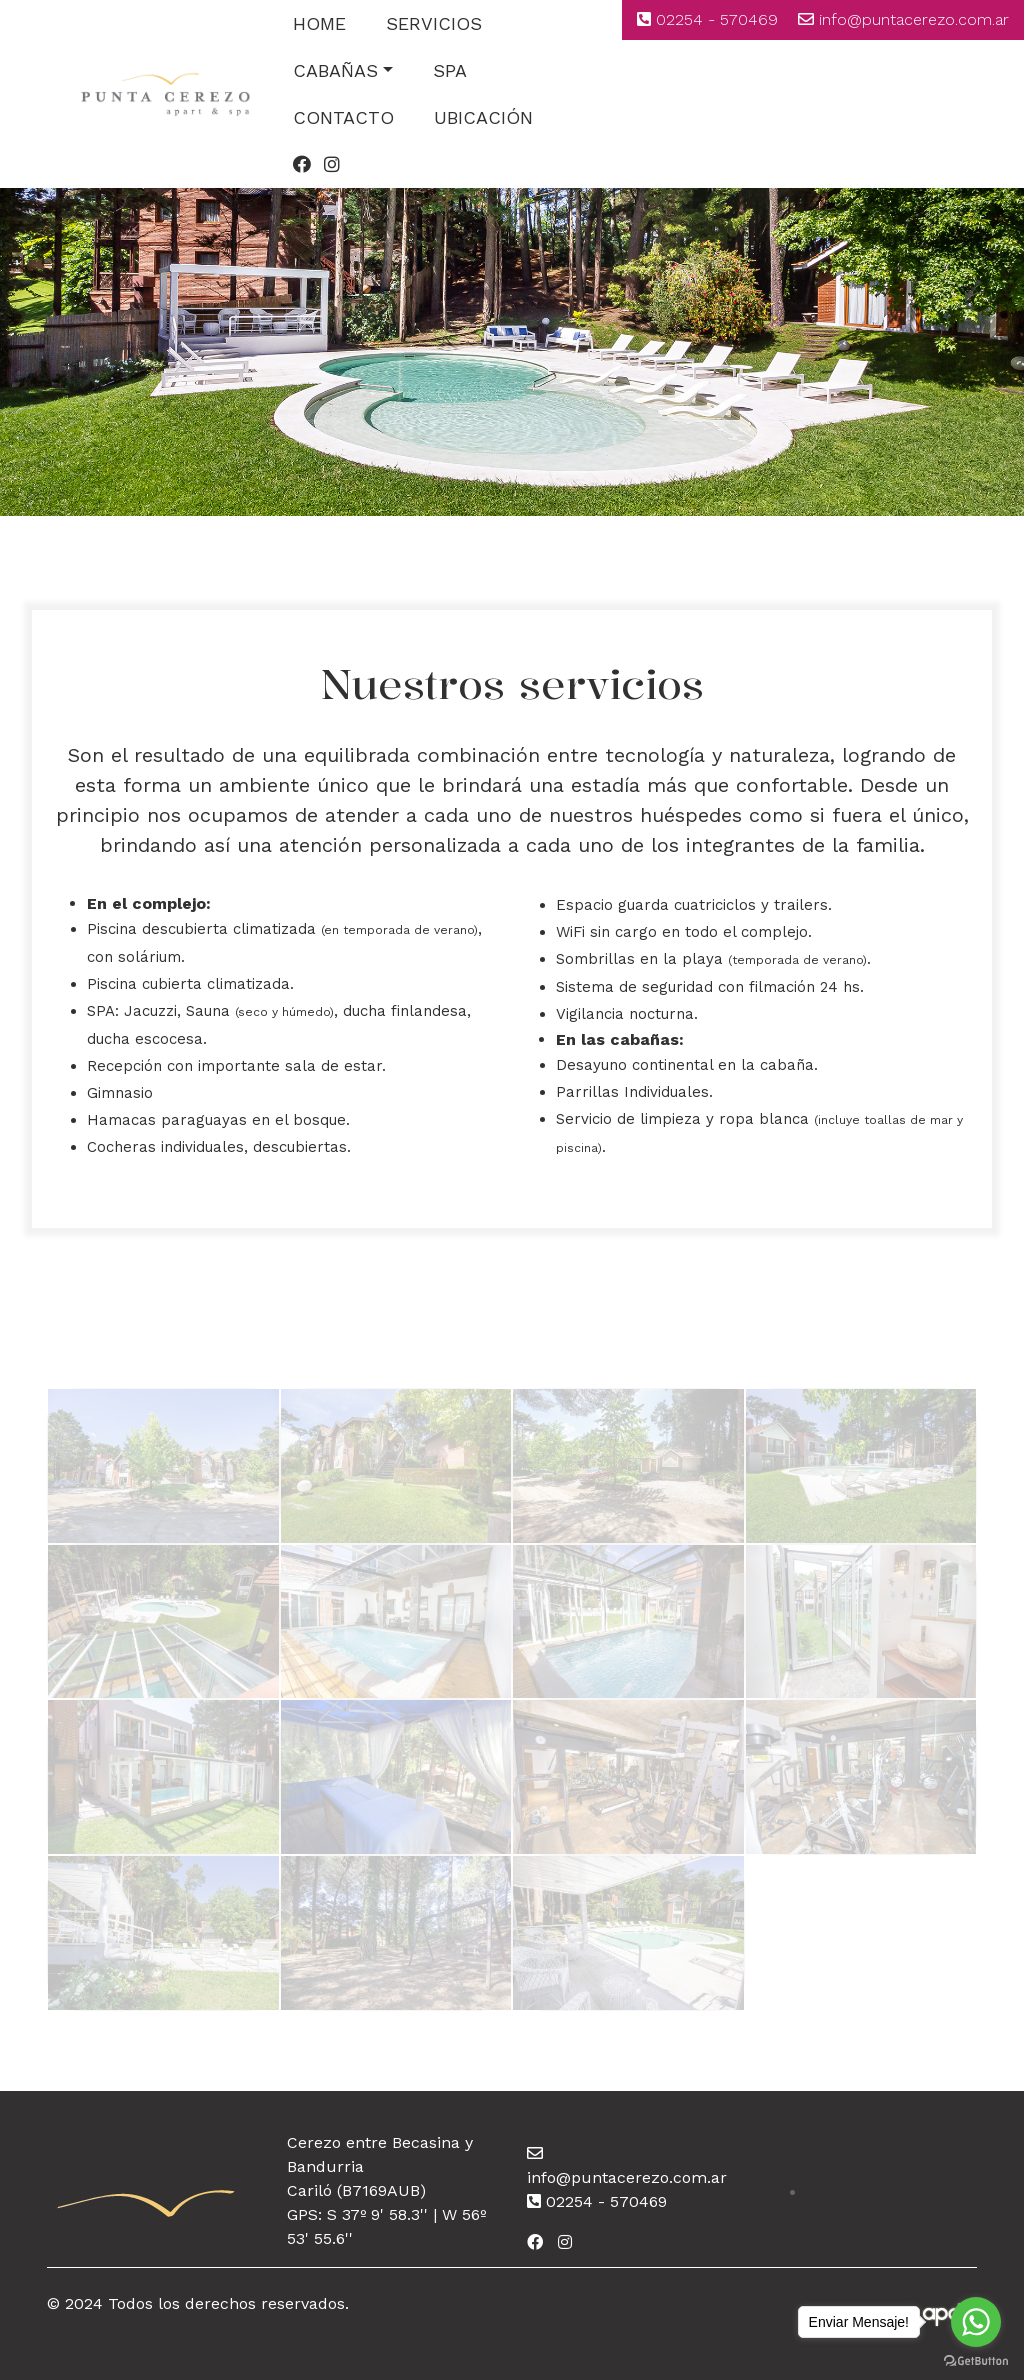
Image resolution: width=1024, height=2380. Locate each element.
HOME (319, 23)
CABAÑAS (335, 70)
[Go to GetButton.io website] (976, 2360)
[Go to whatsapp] (976, 2322)
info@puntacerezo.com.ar (914, 19)
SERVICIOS (434, 23)
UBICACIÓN (483, 117)
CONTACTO (343, 117)
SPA (450, 70)
